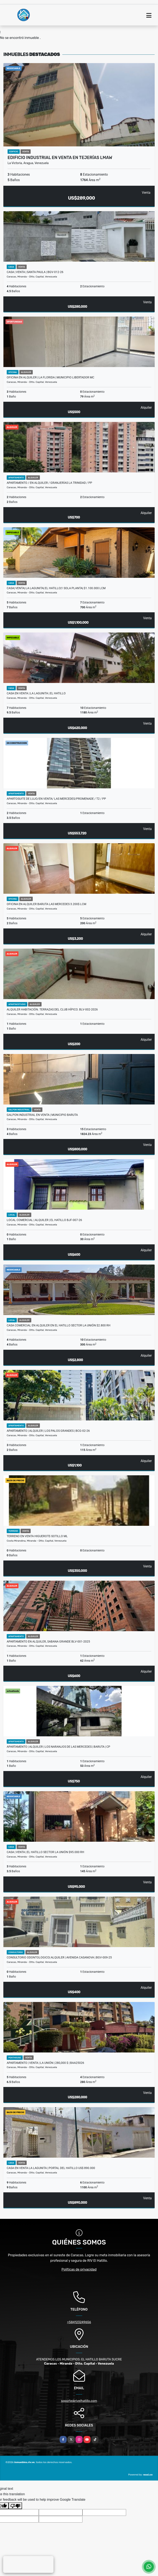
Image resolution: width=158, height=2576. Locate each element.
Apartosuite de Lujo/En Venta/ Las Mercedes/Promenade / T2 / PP (56, 798)
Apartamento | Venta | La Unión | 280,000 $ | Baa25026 (45, 2062)
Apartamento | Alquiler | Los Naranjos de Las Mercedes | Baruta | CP (58, 1746)
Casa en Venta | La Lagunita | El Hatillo (36, 693)
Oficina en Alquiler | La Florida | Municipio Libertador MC (50, 377)
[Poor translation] (15, 2505)
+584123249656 (79, 2322)
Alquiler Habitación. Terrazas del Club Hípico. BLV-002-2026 (52, 1009)
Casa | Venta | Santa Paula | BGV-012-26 (35, 272)
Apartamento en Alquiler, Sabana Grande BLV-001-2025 (48, 1641)
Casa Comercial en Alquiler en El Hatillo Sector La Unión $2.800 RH (58, 1325)
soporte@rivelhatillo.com (79, 2401)
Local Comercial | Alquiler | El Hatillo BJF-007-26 (44, 1220)
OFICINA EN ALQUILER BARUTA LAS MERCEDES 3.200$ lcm (46, 904)
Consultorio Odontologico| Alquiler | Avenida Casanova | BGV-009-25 (59, 1957)
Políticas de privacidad (79, 2269)
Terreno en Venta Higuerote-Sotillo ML (37, 1536)
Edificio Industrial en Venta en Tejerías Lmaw (60, 157)
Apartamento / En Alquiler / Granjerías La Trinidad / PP (49, 482)
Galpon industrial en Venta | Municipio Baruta (42, 1114)
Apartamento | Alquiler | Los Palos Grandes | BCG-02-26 (48, 1430)
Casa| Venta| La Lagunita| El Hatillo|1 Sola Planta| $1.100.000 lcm (56, 588)
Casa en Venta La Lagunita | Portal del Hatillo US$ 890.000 (51, 2168)
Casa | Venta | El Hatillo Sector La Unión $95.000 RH (45, 1852)
